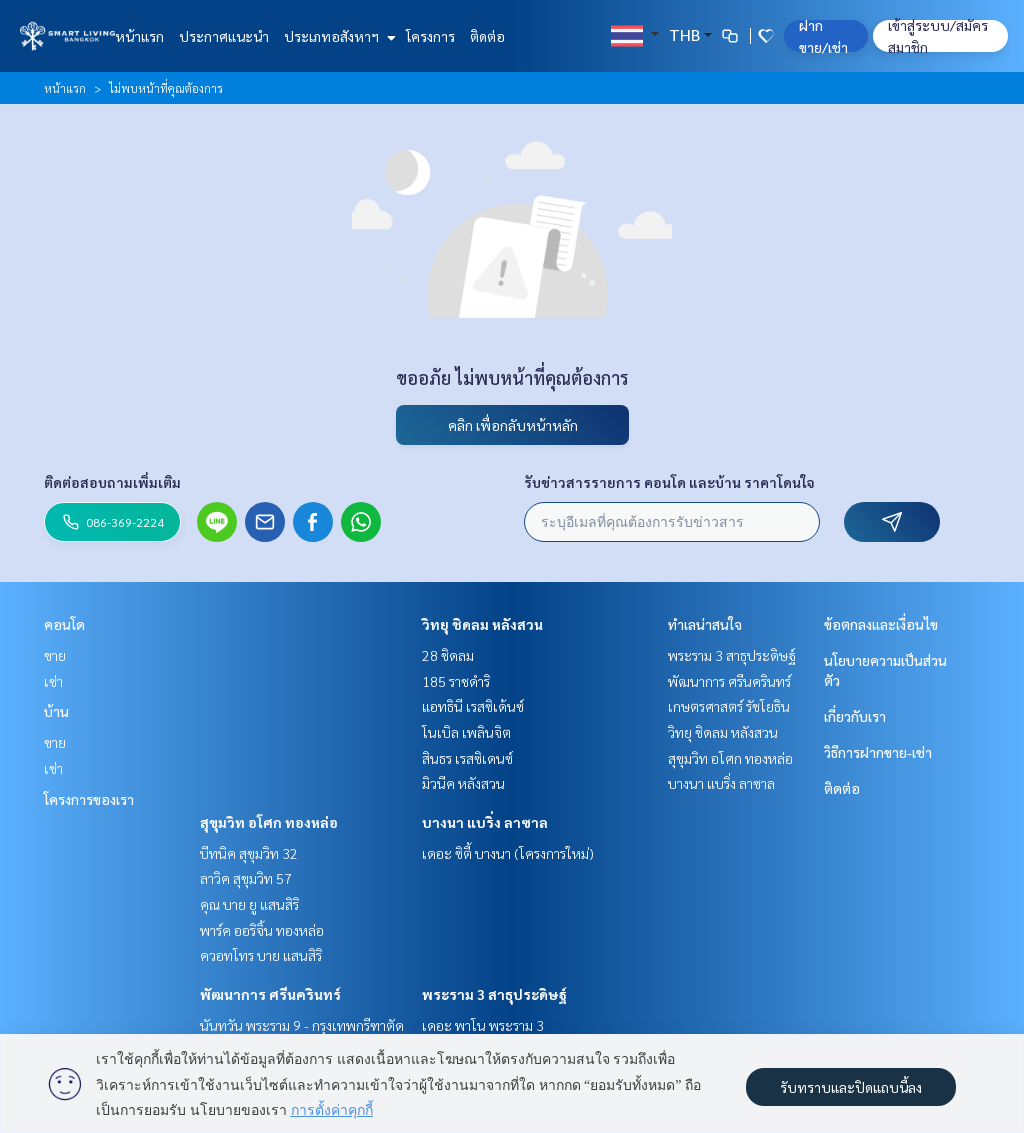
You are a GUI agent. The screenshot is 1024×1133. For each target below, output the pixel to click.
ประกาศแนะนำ (224, 36)
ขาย (55, 655)
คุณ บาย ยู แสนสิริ (249, 904)
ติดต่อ (487, 36)
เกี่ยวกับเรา (855, 716)
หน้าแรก (139, 36)
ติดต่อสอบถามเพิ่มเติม (112, 482)
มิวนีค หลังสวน (463, 783)
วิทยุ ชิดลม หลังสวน (482, 624)
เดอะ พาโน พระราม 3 (483, 1025)
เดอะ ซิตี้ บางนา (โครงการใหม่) (508, 853)
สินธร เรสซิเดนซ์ (467, 758)
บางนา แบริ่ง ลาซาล (485, 822)
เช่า (53, 681)
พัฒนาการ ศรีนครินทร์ (270, 994)
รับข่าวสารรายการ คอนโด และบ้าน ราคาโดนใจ (669, 482)
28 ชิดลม (448, 655)
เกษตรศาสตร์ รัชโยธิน (729, 706)
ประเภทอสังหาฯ (337, 36)
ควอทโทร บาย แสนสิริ (261, 955)
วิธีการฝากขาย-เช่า (878, 752)
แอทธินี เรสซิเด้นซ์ (473, 706)
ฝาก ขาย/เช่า (823, 36)
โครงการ (430, 36)
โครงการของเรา (89, 799)
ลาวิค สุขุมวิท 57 (246, 878)
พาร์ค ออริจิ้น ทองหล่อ (262, 930)
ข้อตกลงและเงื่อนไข (881, 624)
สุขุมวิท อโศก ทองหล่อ (269, 822)
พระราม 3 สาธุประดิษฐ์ (494, 994)
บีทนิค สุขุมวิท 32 (249, 853)
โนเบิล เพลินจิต (466, 732)
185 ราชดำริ (456, 681)
